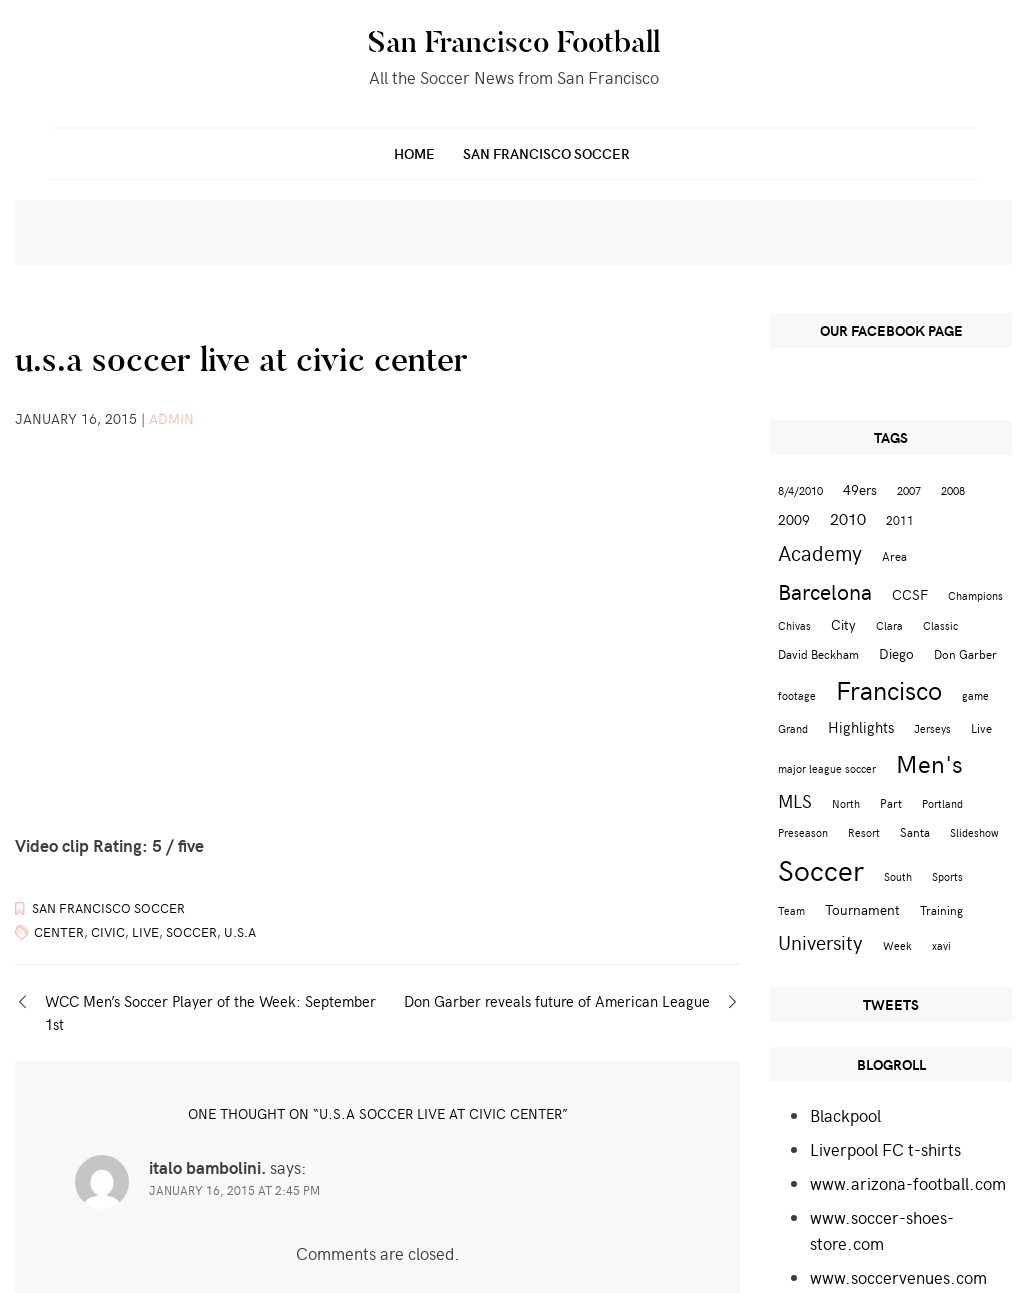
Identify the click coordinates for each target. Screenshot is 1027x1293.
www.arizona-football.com (908, 1183)
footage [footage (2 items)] (797, 695)
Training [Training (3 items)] (941, 909)
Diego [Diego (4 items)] (896, 653)
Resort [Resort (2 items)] (864, 832)
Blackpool (845, 1115)
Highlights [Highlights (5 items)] (861, 726)
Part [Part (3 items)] (891, 802)
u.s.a (240, 932)
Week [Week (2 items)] (897, 945)
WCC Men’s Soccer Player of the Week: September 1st (210, 1012)
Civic (108, 932)
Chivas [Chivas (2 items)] (794, 625)
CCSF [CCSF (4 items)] (910, 594)
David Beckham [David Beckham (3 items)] (818, 653)
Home (414, 153)
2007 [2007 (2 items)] (909, 490)
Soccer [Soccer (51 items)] (821, 869)
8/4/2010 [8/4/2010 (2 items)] (800, 490)
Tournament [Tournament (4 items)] (862, 909)
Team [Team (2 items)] (791, 910)
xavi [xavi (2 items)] (941, 945)
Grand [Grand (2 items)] (793, 728)
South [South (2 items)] (898, 876)
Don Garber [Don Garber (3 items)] (965, 653)
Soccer (191, 932)
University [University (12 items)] (820, 941)
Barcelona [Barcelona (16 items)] (825, 591)
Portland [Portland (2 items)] (942, 803)
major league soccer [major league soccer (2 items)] (827, 768)
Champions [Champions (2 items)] (975, 595)
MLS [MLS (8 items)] (795, 801)
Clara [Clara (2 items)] (889, 625)
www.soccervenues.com (898, 1277)
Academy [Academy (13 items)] (820, 552)
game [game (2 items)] (975, 695)
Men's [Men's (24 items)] (929, 763)
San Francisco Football (514, 42)
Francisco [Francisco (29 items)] (889, 689)
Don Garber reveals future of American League (557, 1001)
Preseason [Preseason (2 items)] (803, 832)
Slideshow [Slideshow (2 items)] (974, 832)
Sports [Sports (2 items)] (947, 876)
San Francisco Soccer (546, 153)
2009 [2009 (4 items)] (794, 519)
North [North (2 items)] (846, 803)
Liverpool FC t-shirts (885, 1149)
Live (145, 932)
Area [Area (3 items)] (894, 555)
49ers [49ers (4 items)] (860, 489)
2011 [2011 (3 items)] (900, 519)
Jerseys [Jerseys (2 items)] (932, 728)
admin (171, 418)
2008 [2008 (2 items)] (953, 490)
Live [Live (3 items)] (981, 727)
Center (59, 932)
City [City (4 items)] (843, 624)
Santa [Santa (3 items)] (915, 831)
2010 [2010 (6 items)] (848, 518)
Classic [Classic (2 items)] (940, 625)
